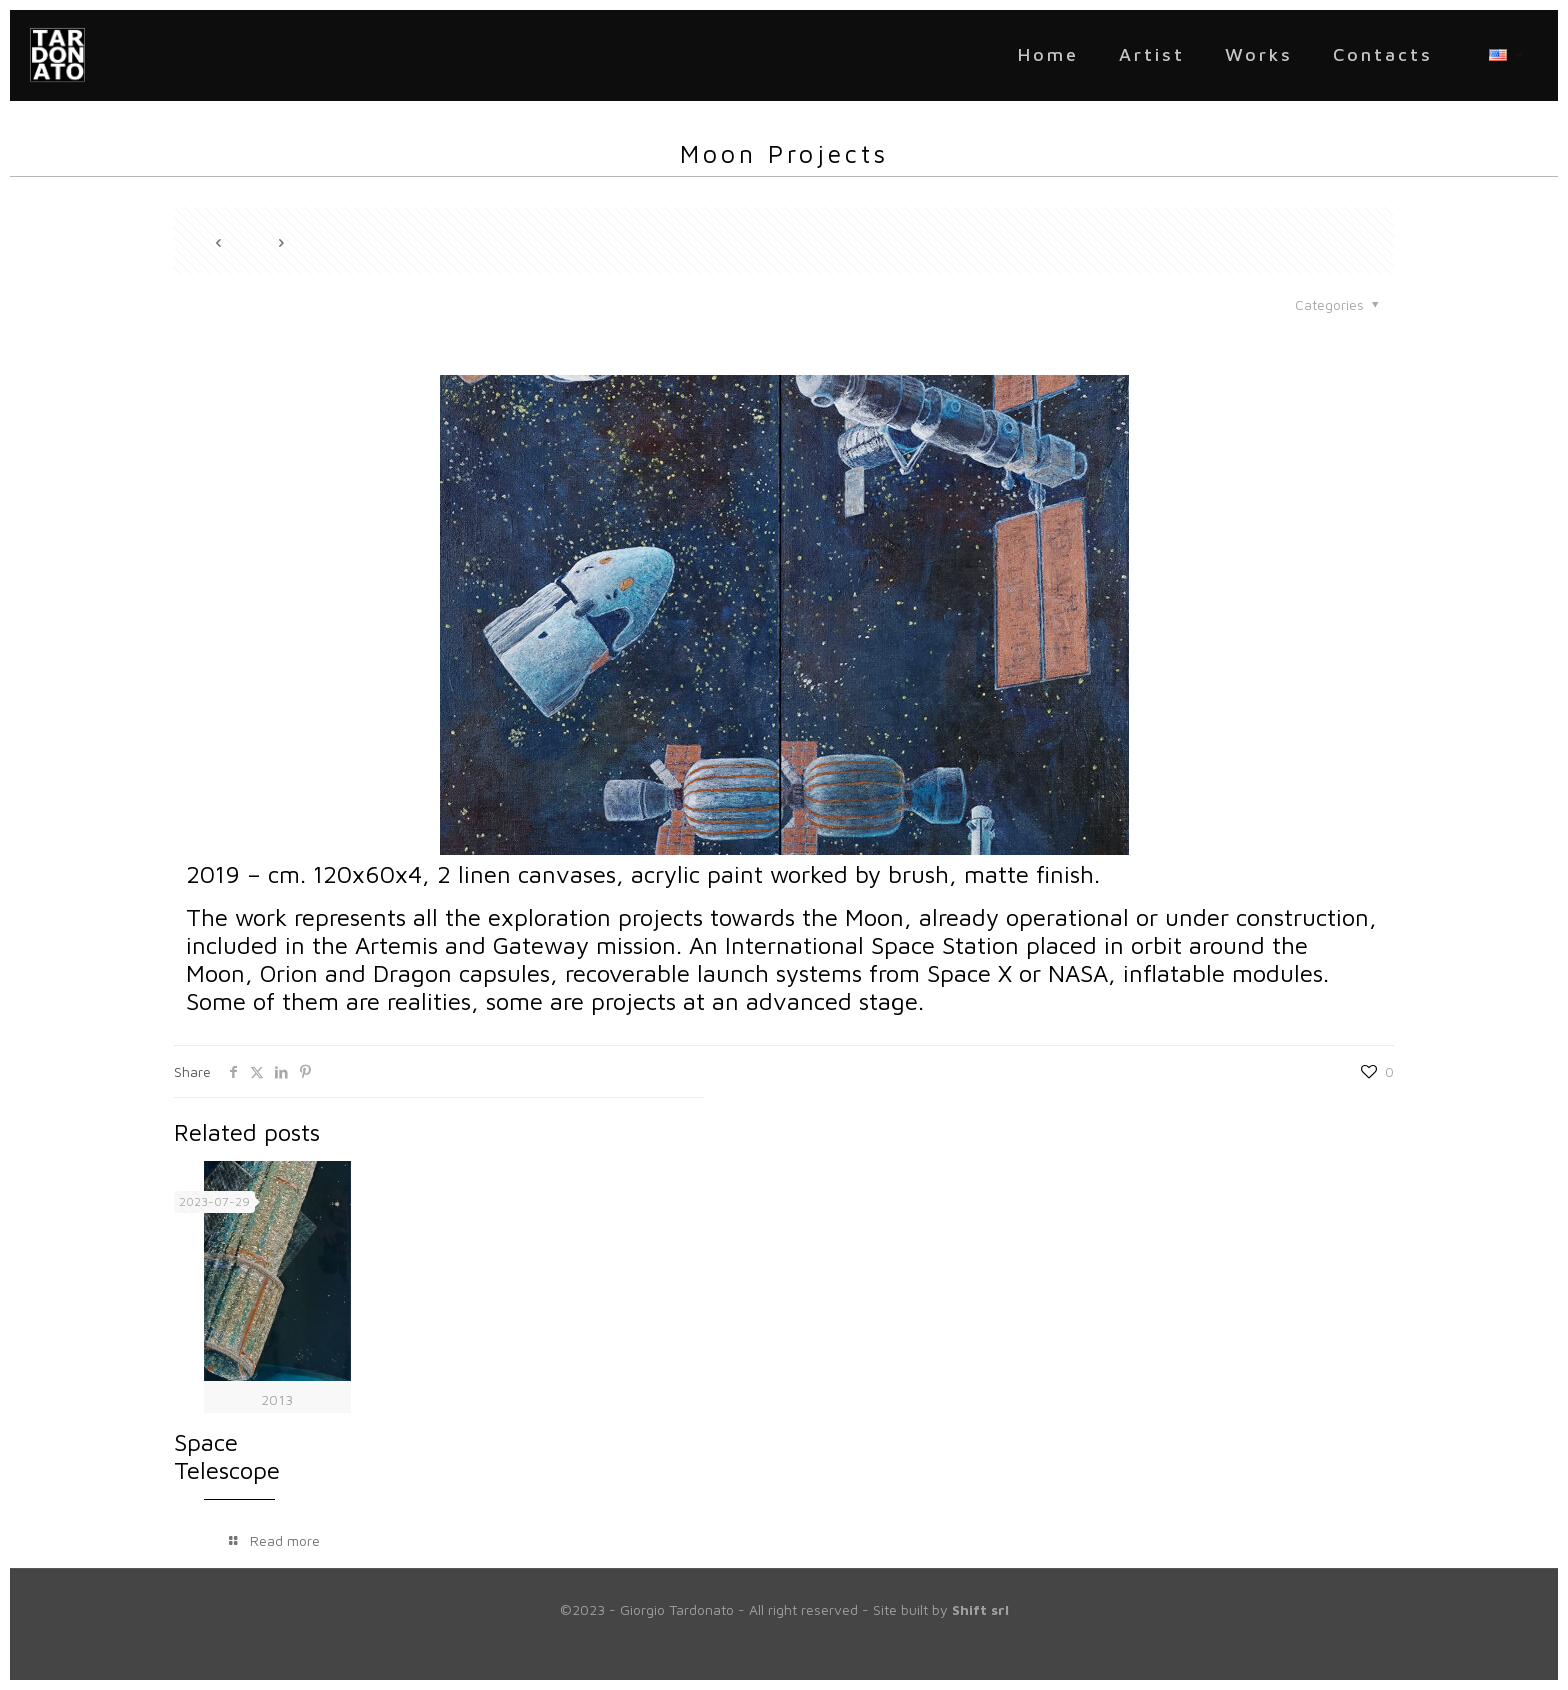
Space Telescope (227, 1456)
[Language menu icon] (1505, 55)
